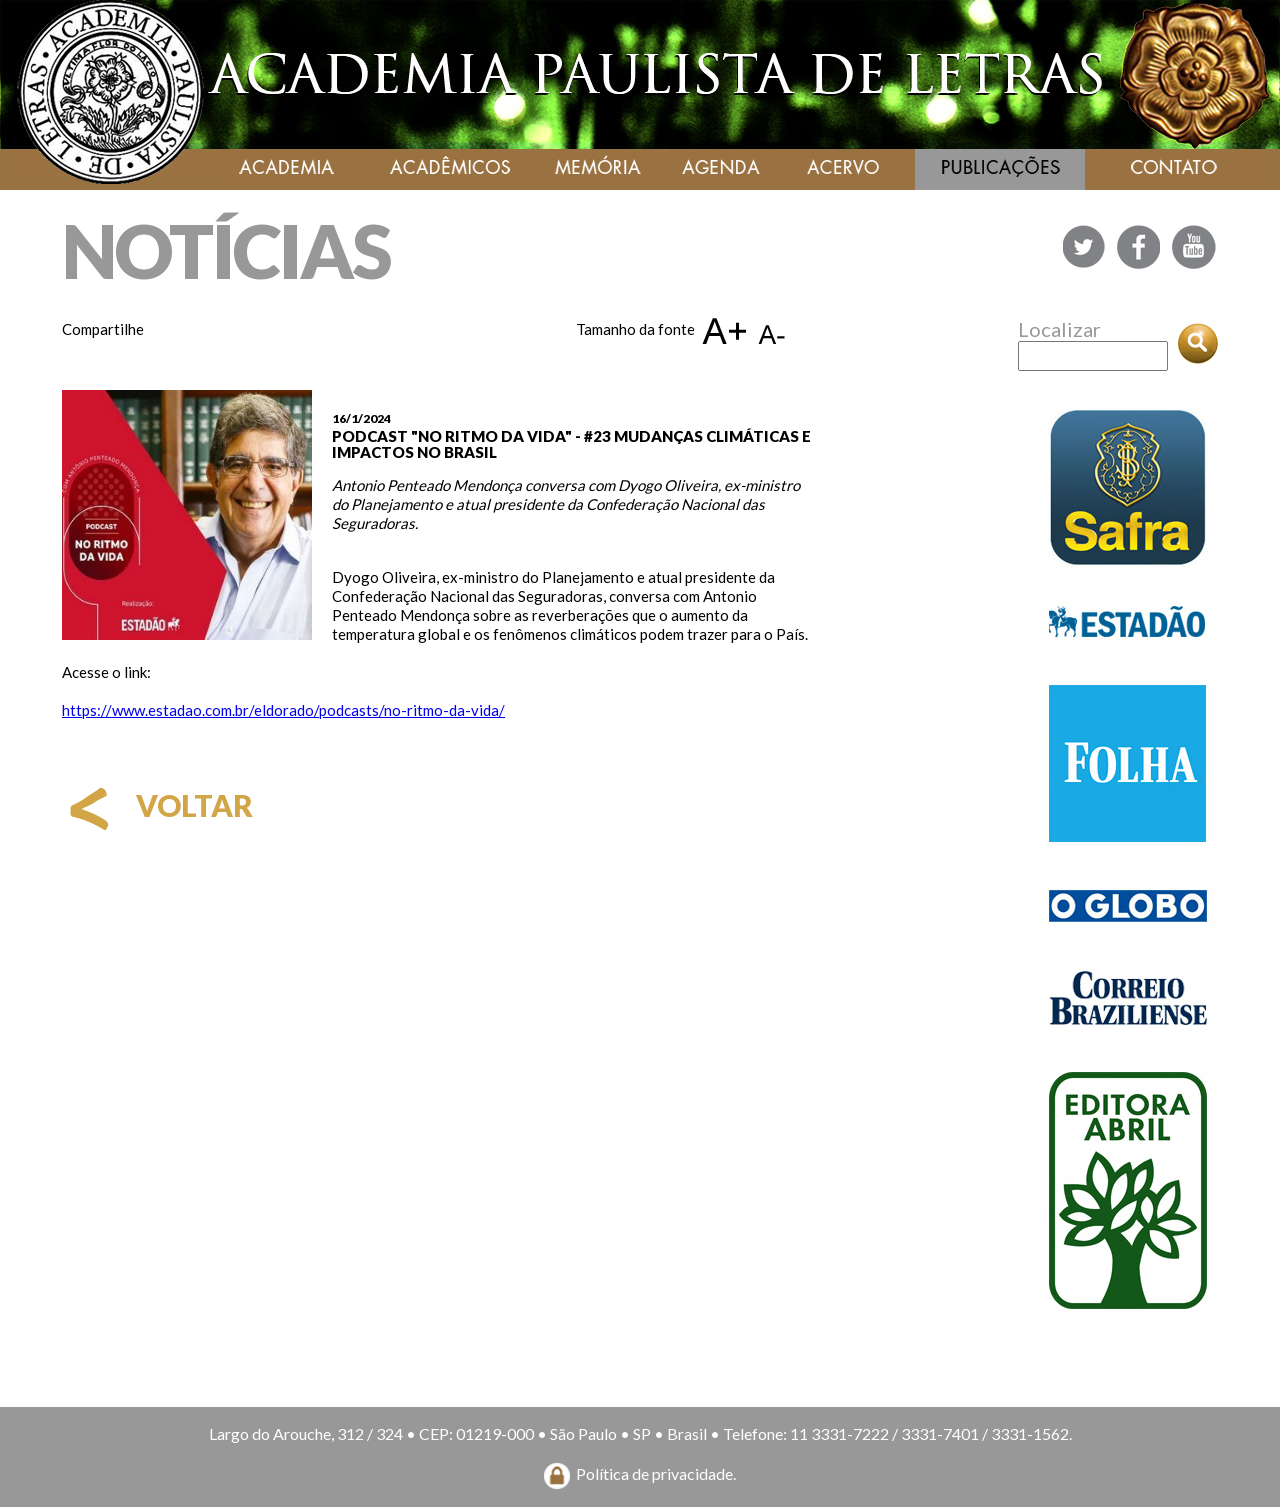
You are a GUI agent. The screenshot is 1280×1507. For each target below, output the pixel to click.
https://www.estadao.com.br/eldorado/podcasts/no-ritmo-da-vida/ (283, 710)
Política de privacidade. (656, 1473)
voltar (157, 805)
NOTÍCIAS (226, 250)
